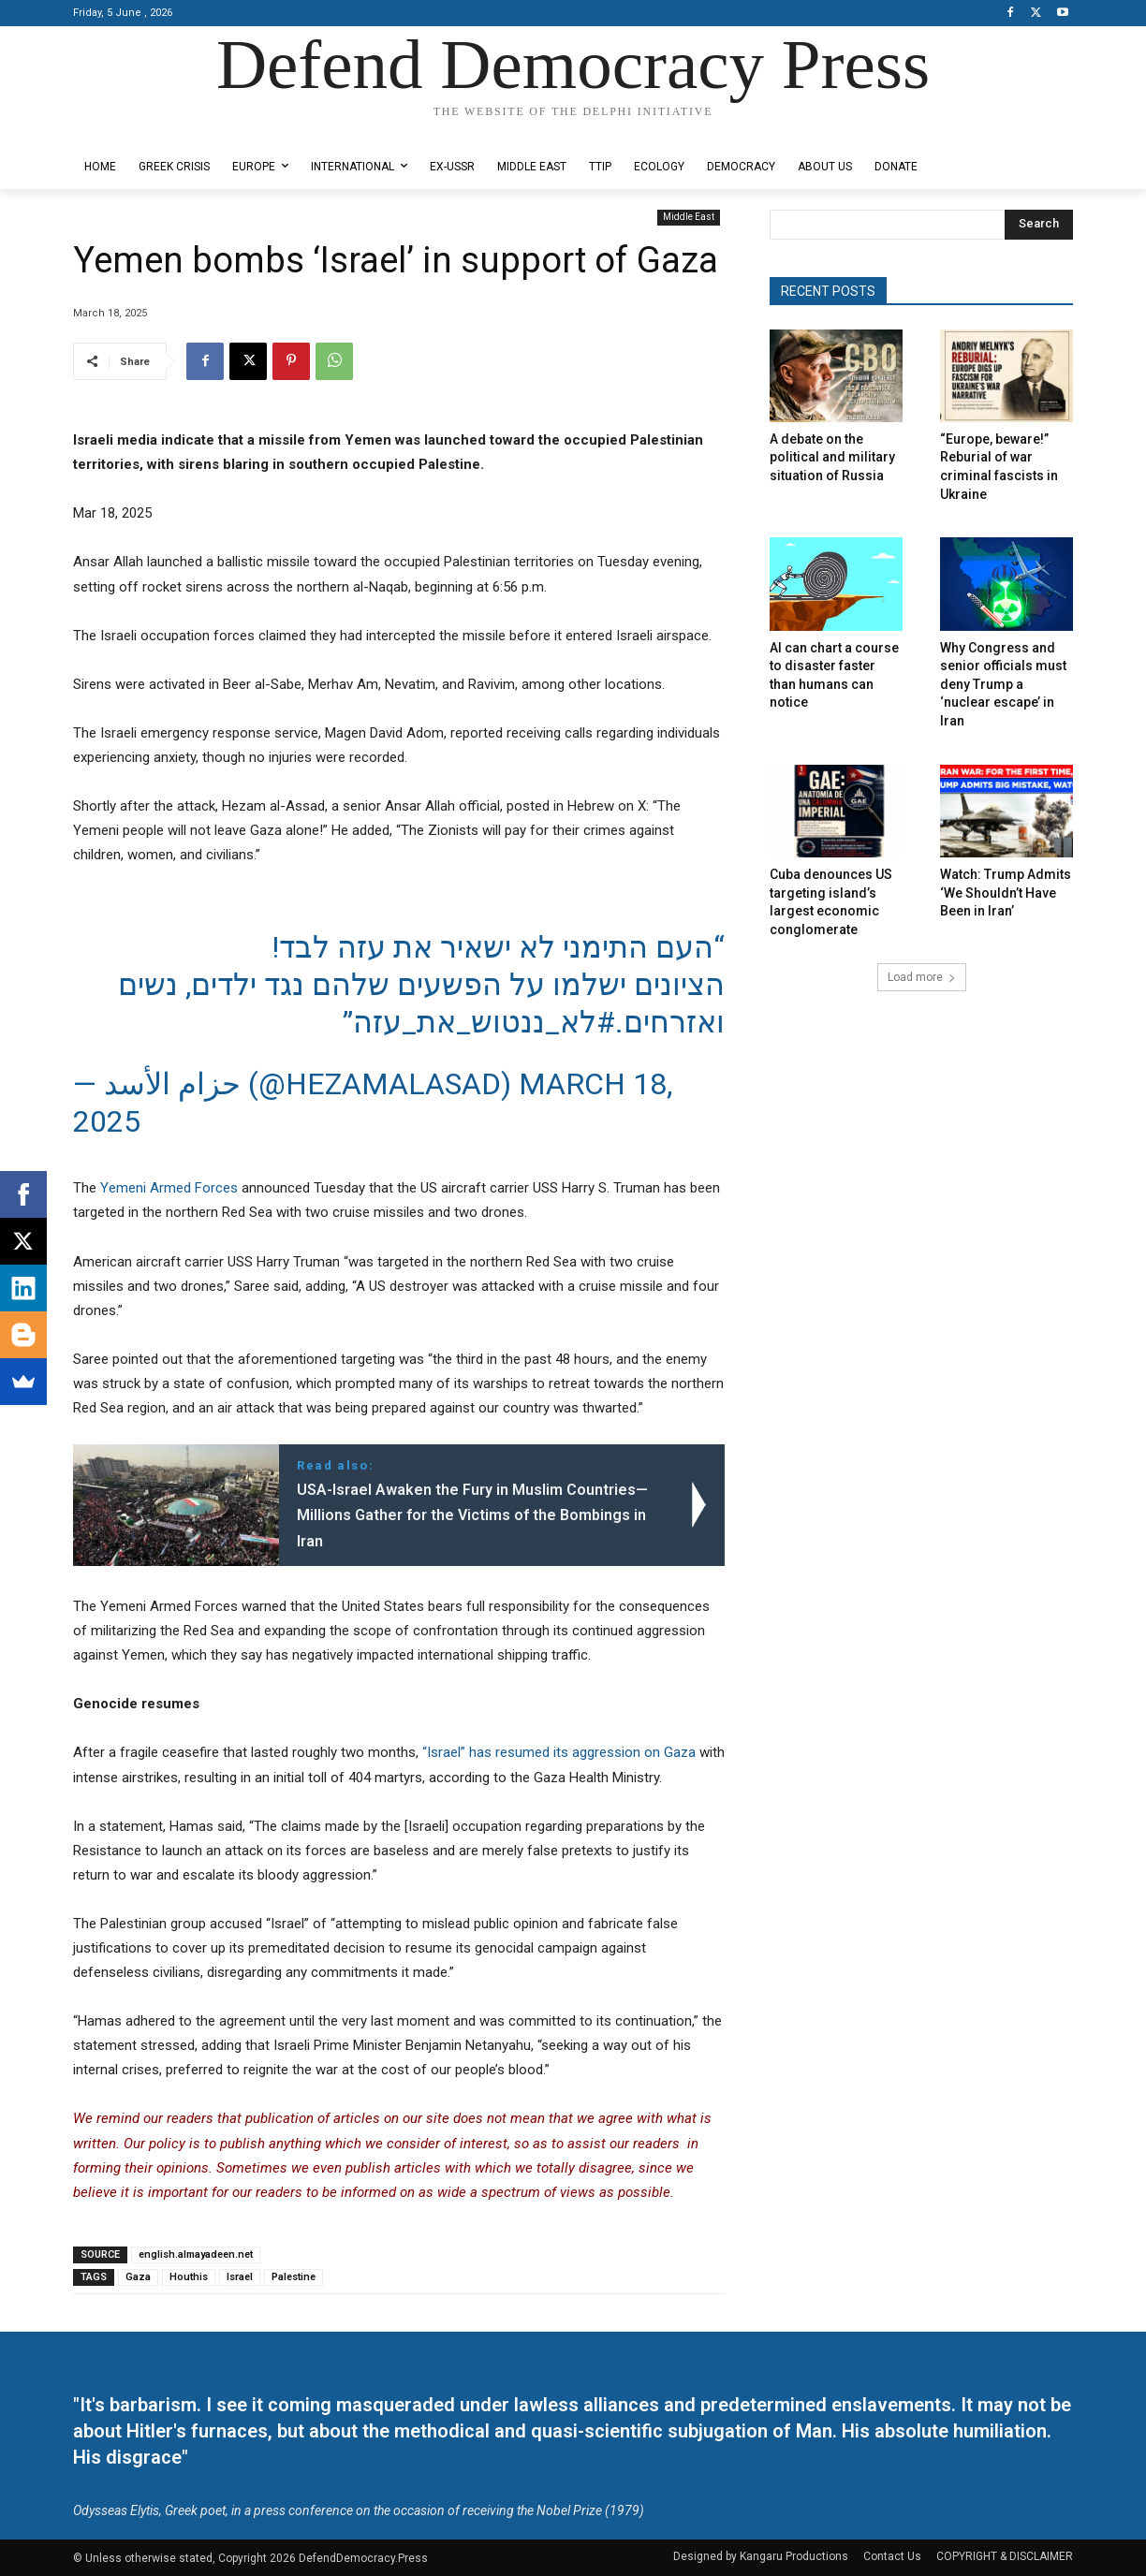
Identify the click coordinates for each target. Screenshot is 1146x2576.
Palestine (294, 2277)
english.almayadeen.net (196, 2254)
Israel (240, 2277)
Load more (922, 977)
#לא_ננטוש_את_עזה (484, 1022)
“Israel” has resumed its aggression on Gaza (559, 1752)
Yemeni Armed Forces (169, 1187)
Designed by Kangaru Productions (146, 129)
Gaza (138, 2277)
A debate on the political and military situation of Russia (832, 457)
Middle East (688, 218)
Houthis (188, 2277)
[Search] (1039, 225)
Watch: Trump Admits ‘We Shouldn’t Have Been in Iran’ (1005, 892)
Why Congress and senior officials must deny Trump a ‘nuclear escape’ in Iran (1003, 684)
